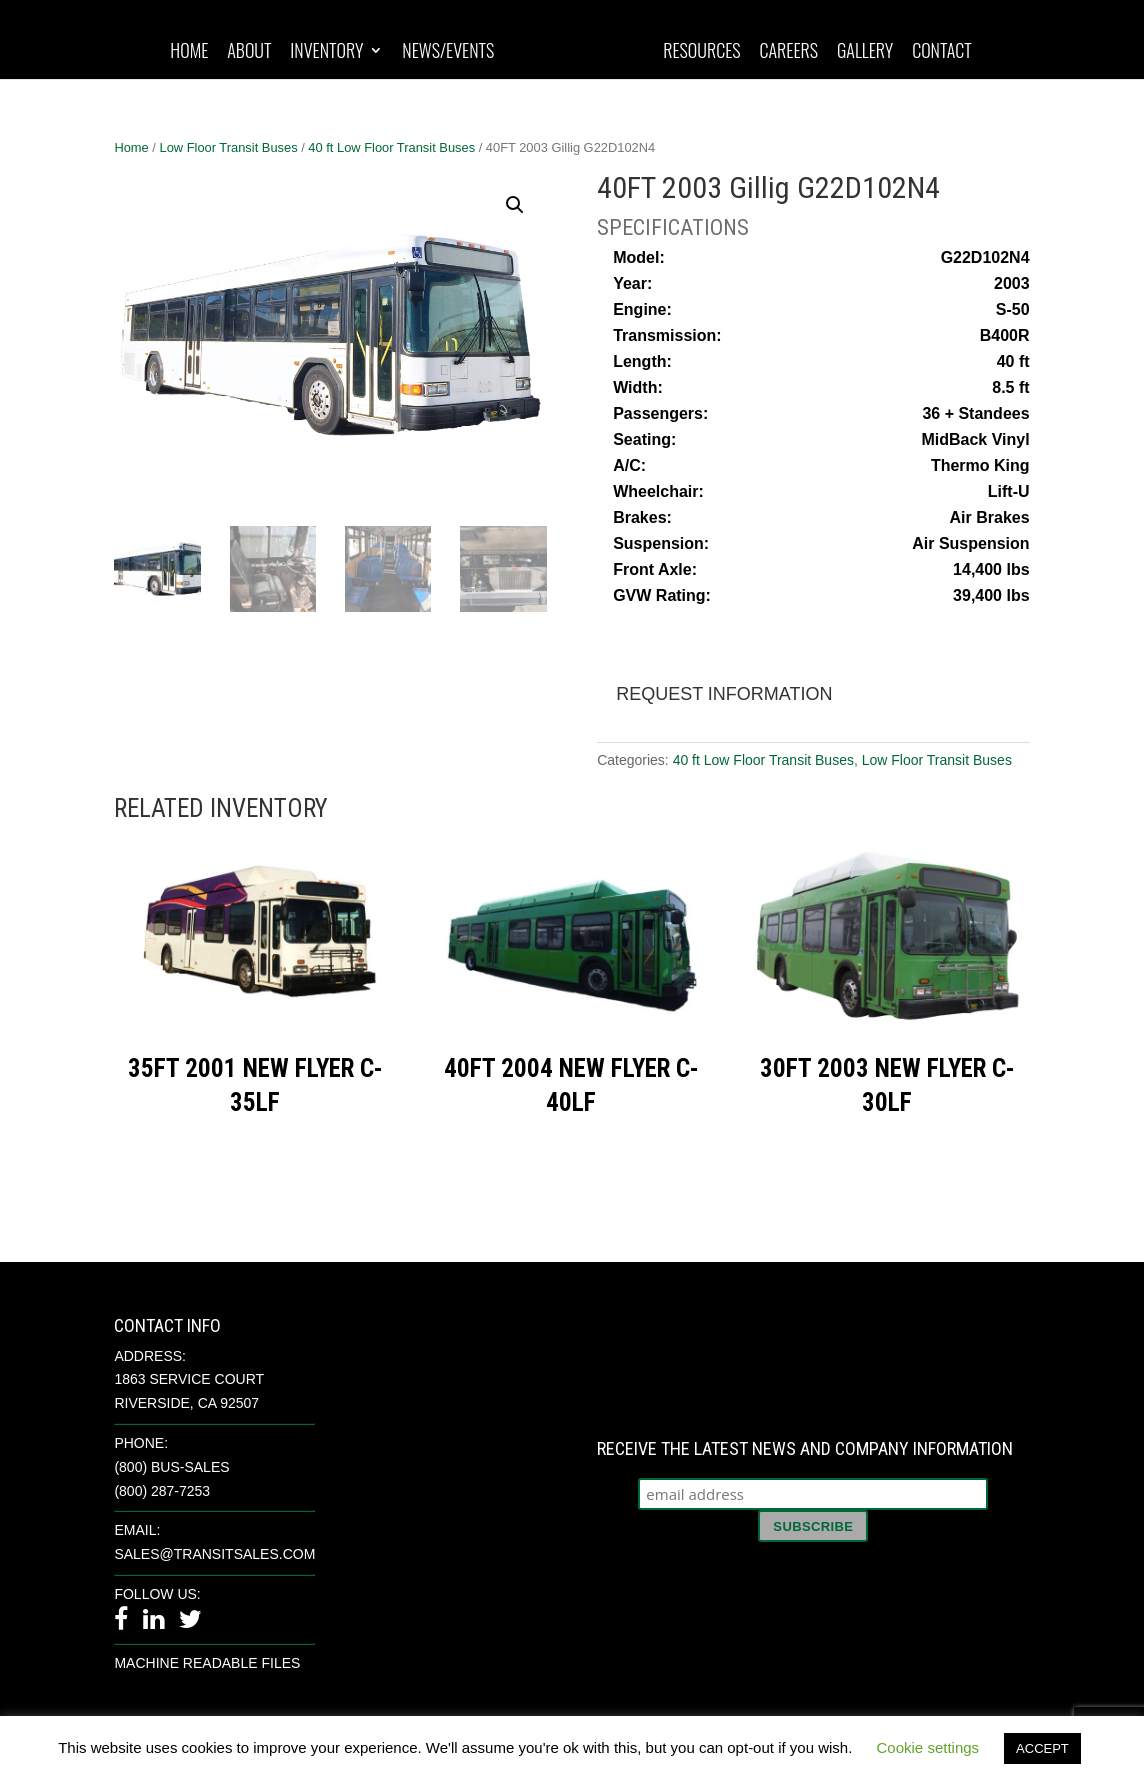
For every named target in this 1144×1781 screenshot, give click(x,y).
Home (189, 52)
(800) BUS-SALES (171, 1467)
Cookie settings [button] (928, 1747)
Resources (701, 52)
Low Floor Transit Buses (229, 147)
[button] (515, 205)
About (249, 52)
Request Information (724, 694)
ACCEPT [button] (1042, 1748)
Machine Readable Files (207, 1663)
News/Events (448, 52)
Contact (942, 52)
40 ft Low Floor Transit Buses (391, 147)
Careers (788, 52)
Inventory (326, 52)
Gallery (865, 52)
